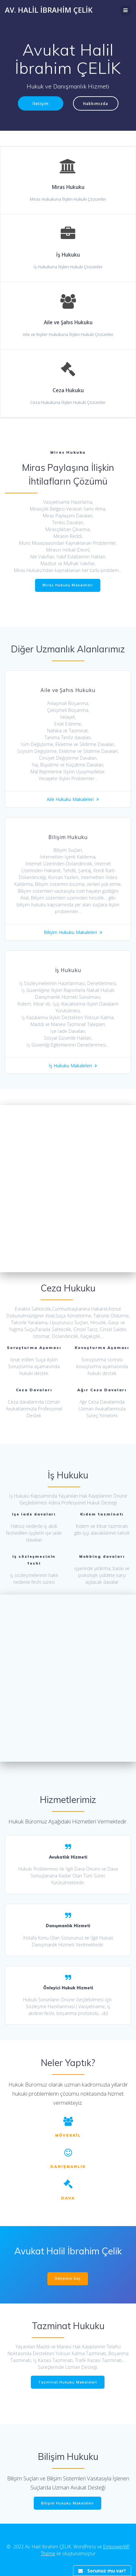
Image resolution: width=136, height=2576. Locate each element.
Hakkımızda (95, 103)
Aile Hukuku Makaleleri (70, 799)
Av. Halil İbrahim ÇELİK (49, 10)
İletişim (40, 103)
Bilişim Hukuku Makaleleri (70, 932)
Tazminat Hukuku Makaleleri (67, 2382)
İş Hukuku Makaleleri (70, 1065)
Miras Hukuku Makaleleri (68, 585)
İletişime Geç (67, 2278)
